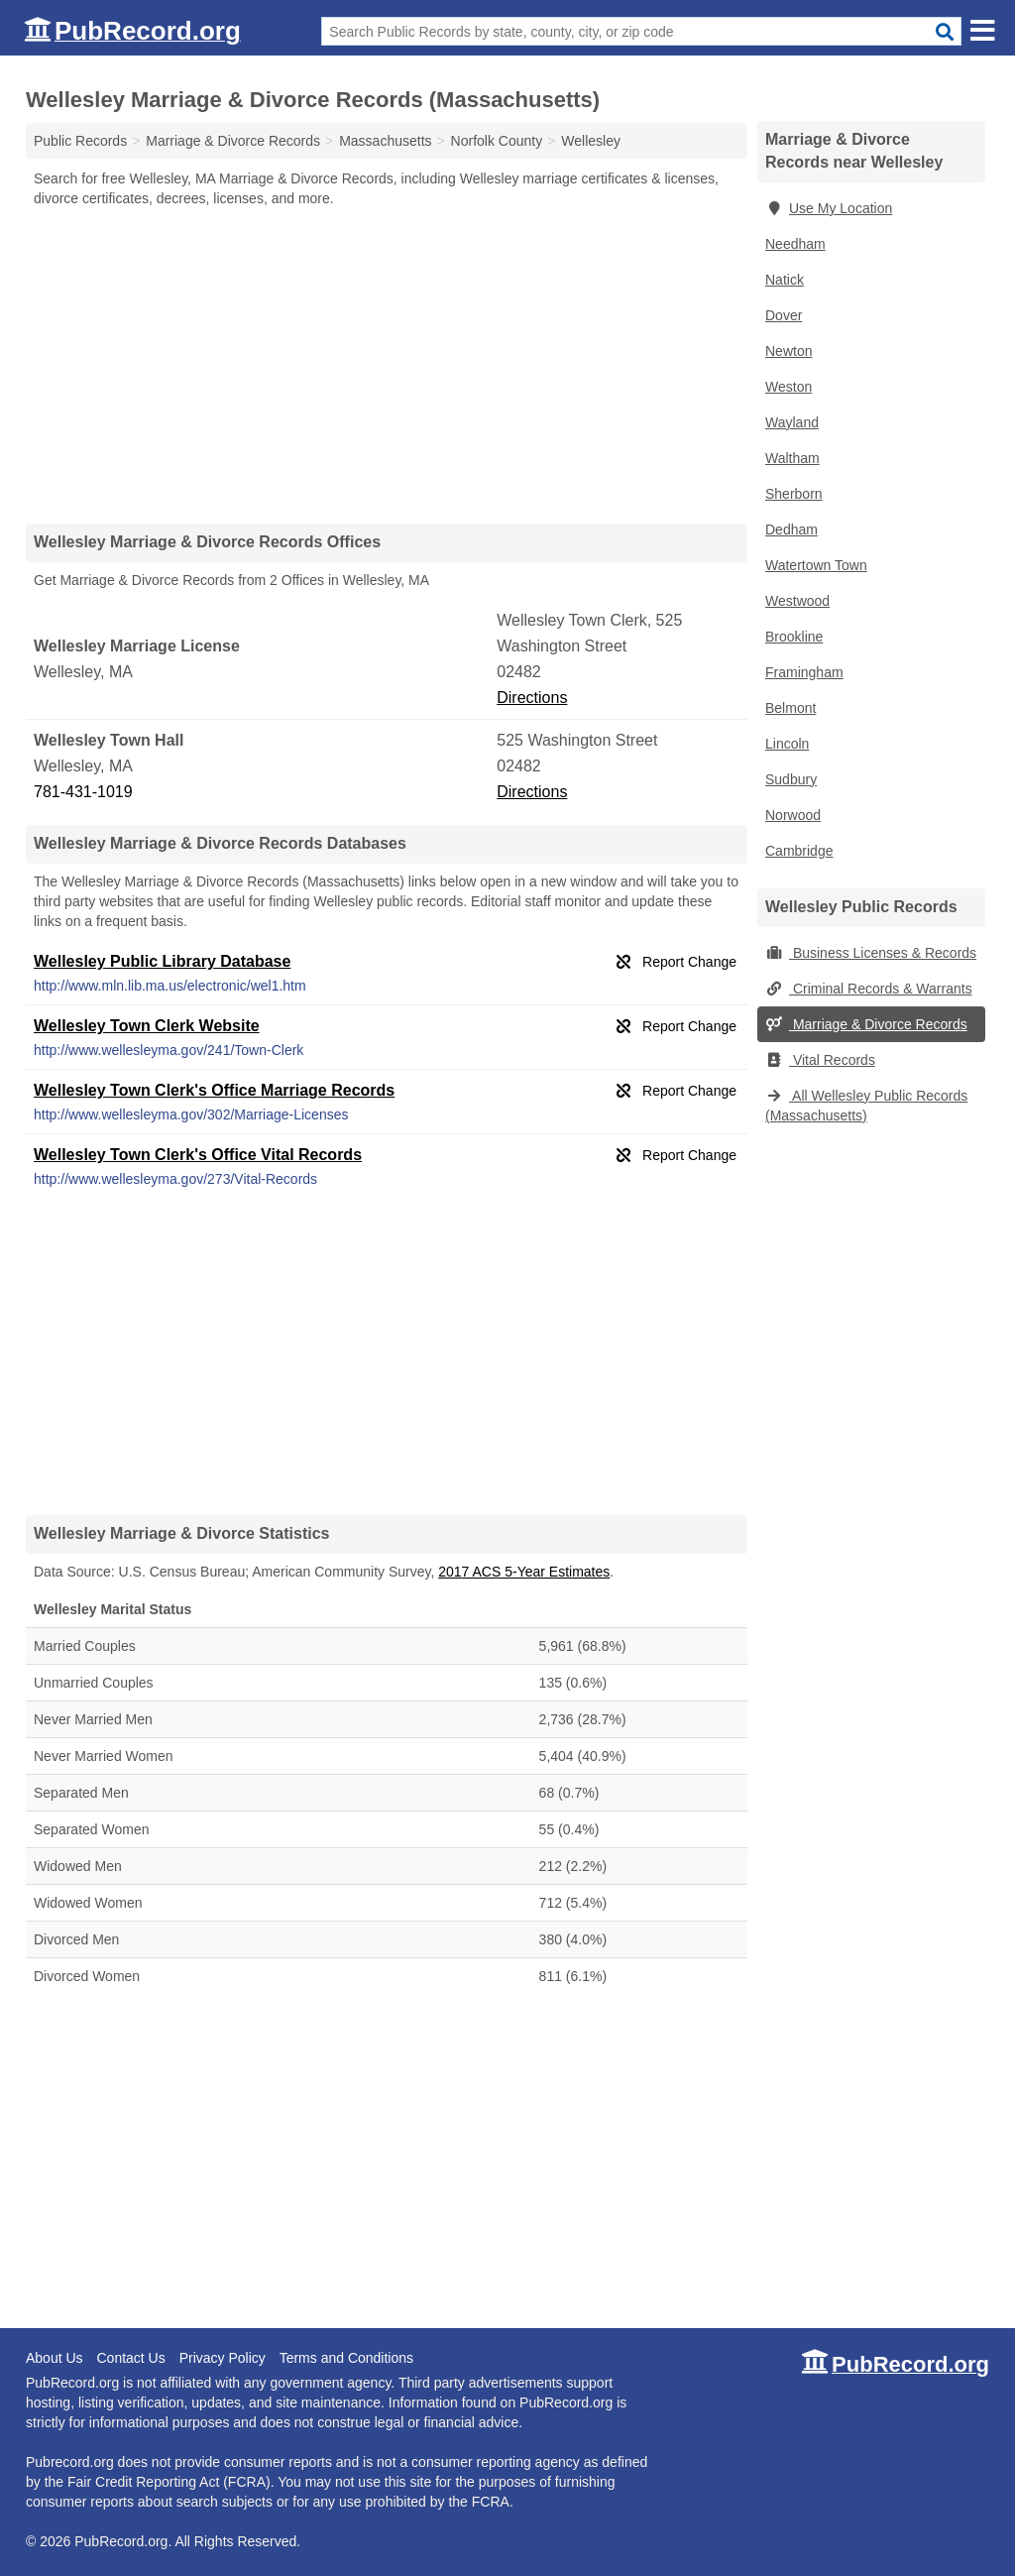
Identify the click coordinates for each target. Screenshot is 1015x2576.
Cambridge (799, 851)
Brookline (794, 636)
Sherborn (794, 494)
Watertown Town (816, 565)
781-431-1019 (83, 791)
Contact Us (130, 2358)
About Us (54, 2358)
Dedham (791, 529)
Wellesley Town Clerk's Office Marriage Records (214, 1090)
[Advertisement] (386, 365)
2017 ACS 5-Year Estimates (524, 1572)
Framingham (804, 672)
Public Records (80, 141)
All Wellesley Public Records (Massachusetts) (866, 1105)
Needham (795, 244)
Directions (532, 697)
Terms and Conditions (346, 2358)
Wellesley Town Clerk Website (147, 1025)
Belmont (790, 708)
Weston (788, 387)
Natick (784, 280)
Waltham (792, 458)
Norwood (793, 815)
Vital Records (820, 1060)
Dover (783, 315)
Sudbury (791, 779)
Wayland (792, 422)
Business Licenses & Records (870, 953)
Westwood (797, 601)
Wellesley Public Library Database (162, 961)
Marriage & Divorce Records (866, 1024)
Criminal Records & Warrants (868, 988)
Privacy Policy (222, 2358)
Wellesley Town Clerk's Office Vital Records (198, 1154)
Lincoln (787, 744)
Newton (788, 351)
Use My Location (828, 208)
